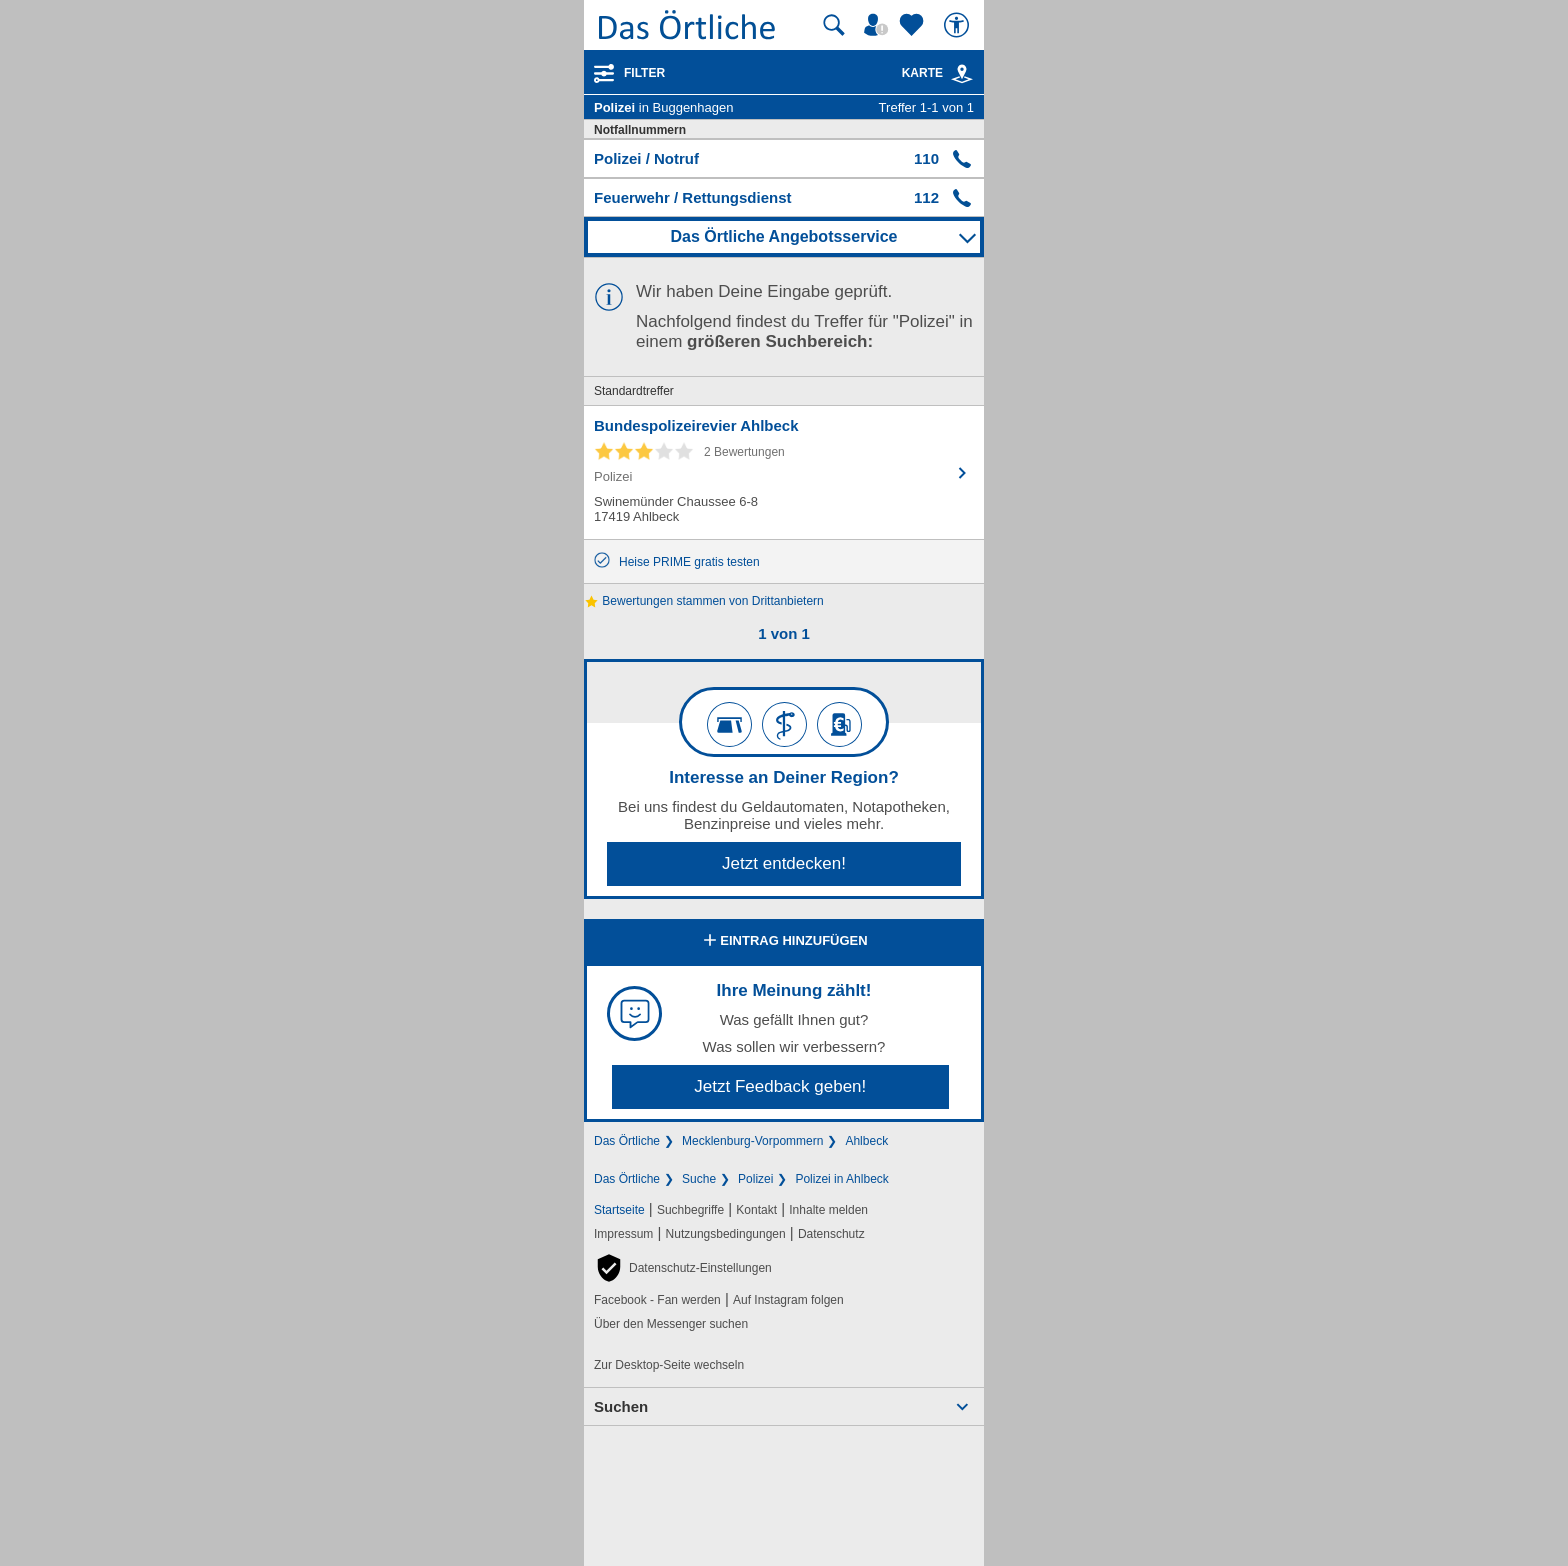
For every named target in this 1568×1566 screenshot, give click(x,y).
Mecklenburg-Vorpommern (752, 1141)
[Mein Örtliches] (879, 25)
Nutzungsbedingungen (726, 1234)
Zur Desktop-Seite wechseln (669, 1365)
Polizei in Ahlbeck (841, 1179)
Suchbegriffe (690, 1210)
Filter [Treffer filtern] (644, 73)
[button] (683, 1268)
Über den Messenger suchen (671, 1324)
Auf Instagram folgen (788, 1300)
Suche (699, 1179)
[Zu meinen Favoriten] (914, 25)
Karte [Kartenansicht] (938, 73)
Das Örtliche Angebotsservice (783, 236)
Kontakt (756, 1210)
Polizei (755, 1179)
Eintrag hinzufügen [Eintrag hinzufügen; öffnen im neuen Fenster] (783, 942)
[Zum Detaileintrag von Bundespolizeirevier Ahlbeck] (784, 472)
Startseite (619, 1210)
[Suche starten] (834, 25)
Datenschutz (831, 1234)
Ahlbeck (866, 1141)
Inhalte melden (828, 1210)
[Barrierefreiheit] (959, 25)
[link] (962, 74)
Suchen (621, 1406)
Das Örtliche (627, 1141)
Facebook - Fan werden (657, 1300)
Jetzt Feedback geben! (780, 1086)
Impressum (623, 1234)
